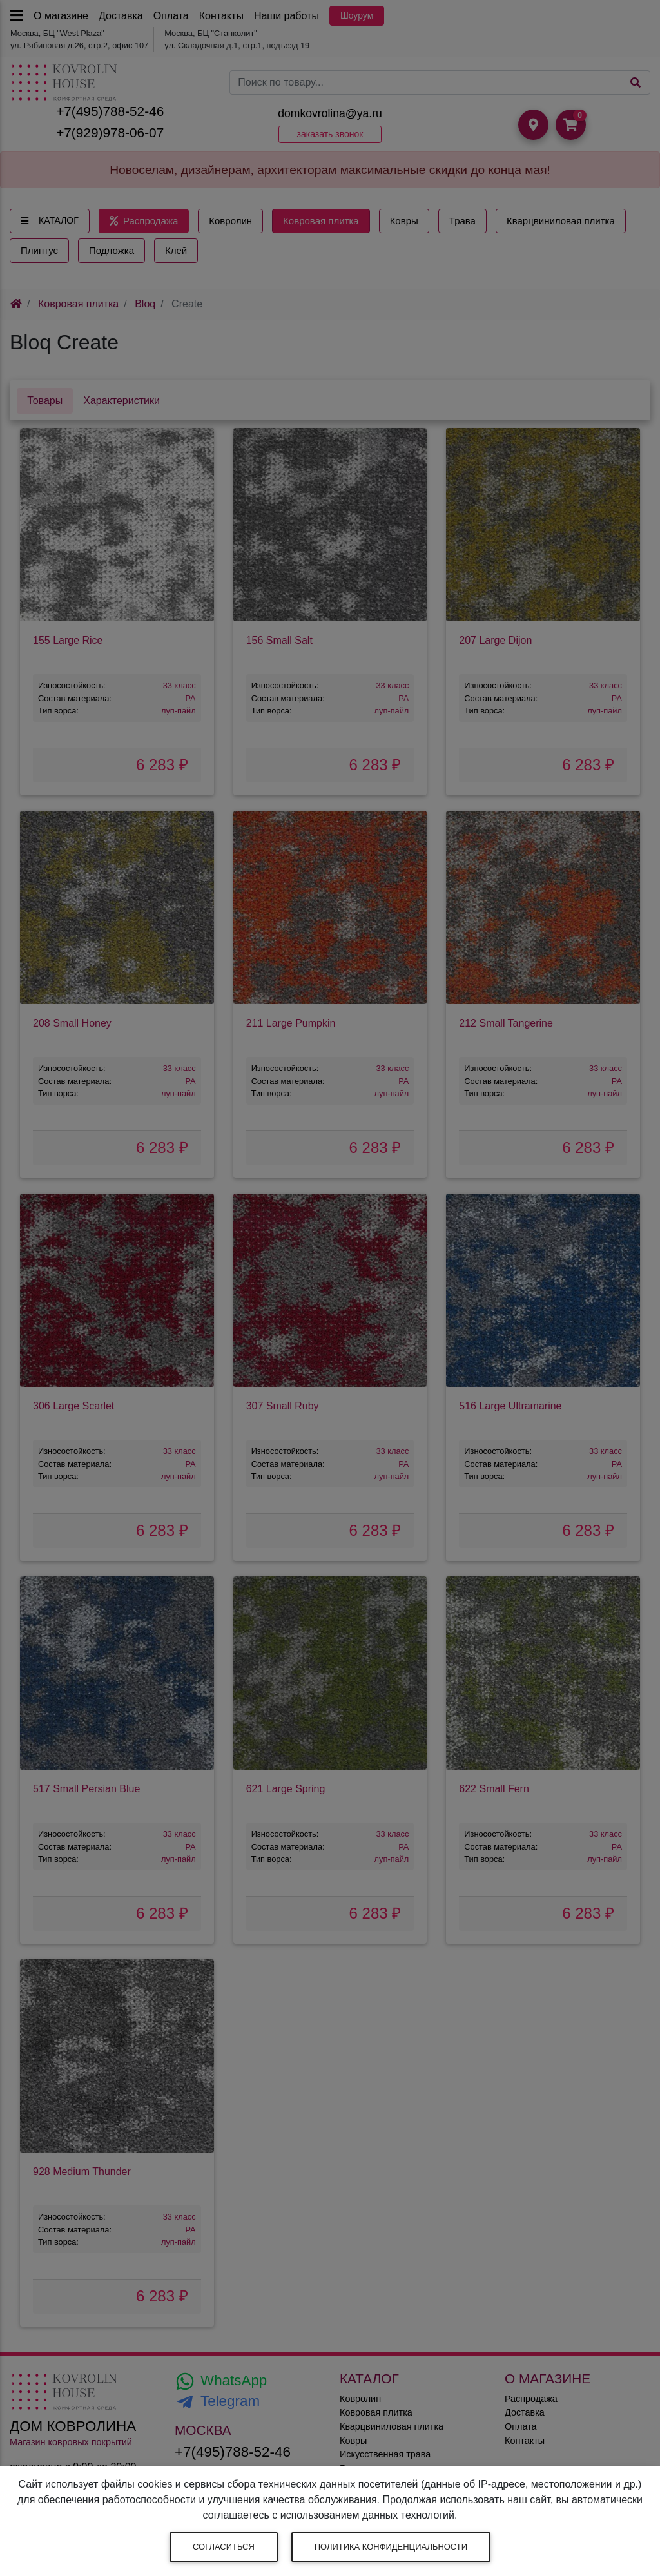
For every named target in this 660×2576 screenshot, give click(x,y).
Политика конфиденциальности (391, 2547)
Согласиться (224, 2547)
